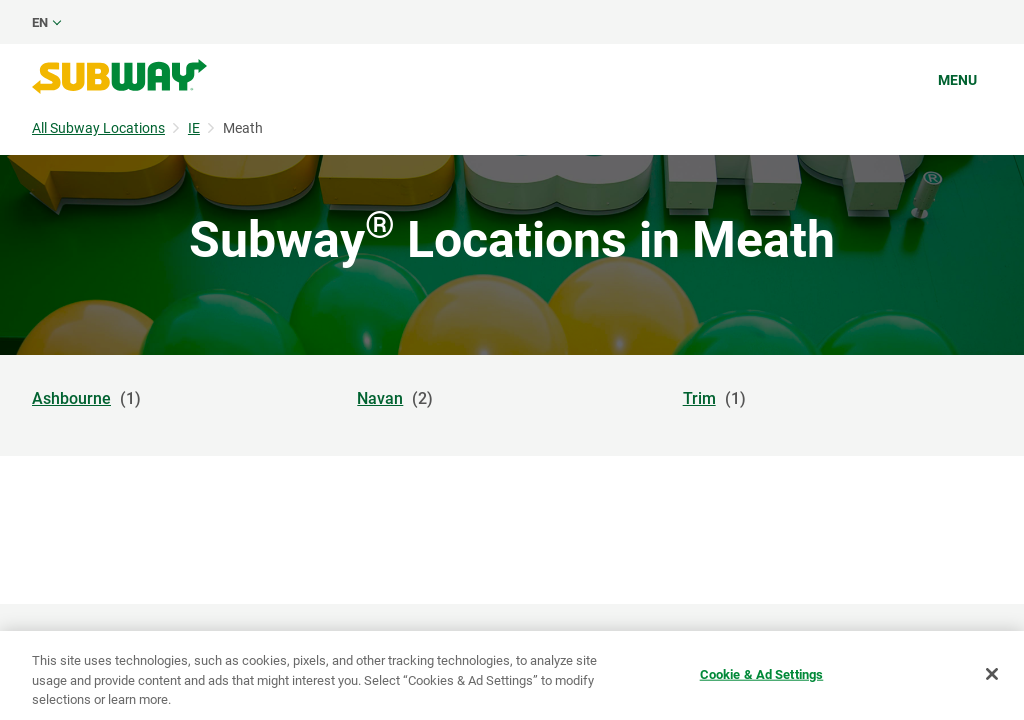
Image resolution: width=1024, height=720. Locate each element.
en (40, 22)
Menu (957, 80)
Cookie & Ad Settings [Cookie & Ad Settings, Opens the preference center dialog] (762, 673)
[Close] (992, 674)
